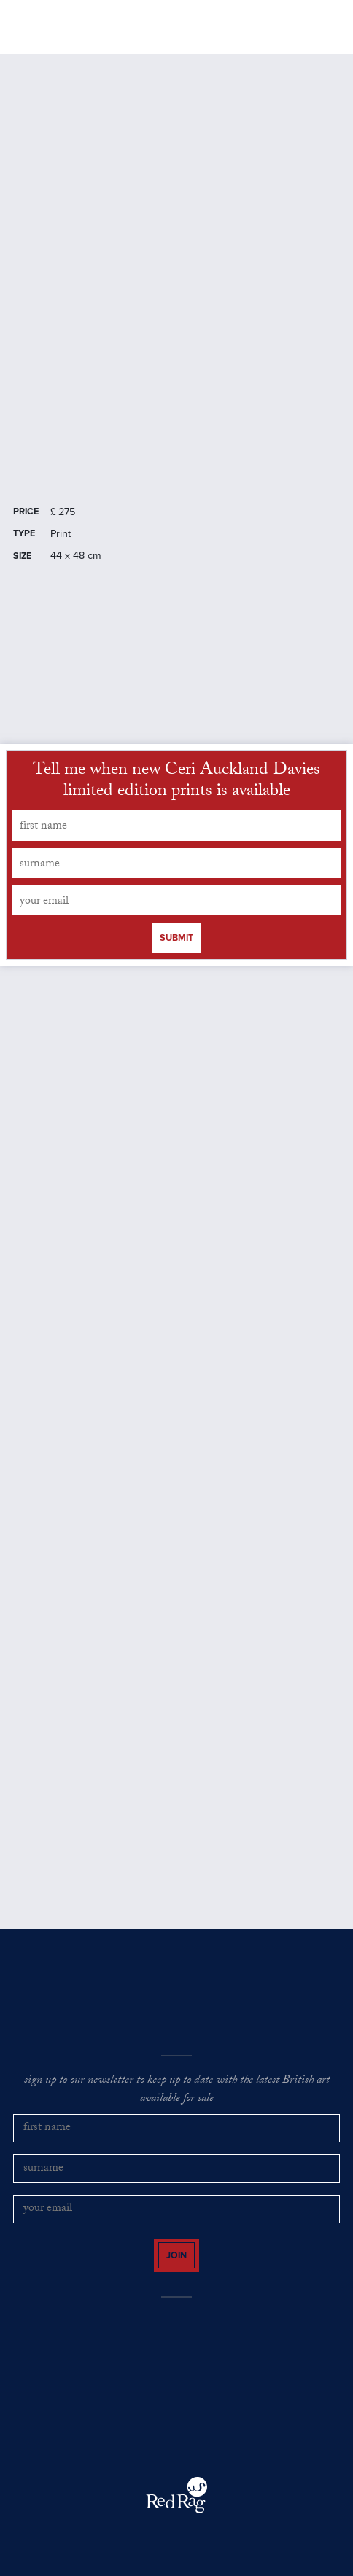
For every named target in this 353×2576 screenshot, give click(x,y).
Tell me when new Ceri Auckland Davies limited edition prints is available (176, 783)
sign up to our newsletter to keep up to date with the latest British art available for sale (177, 2090)
